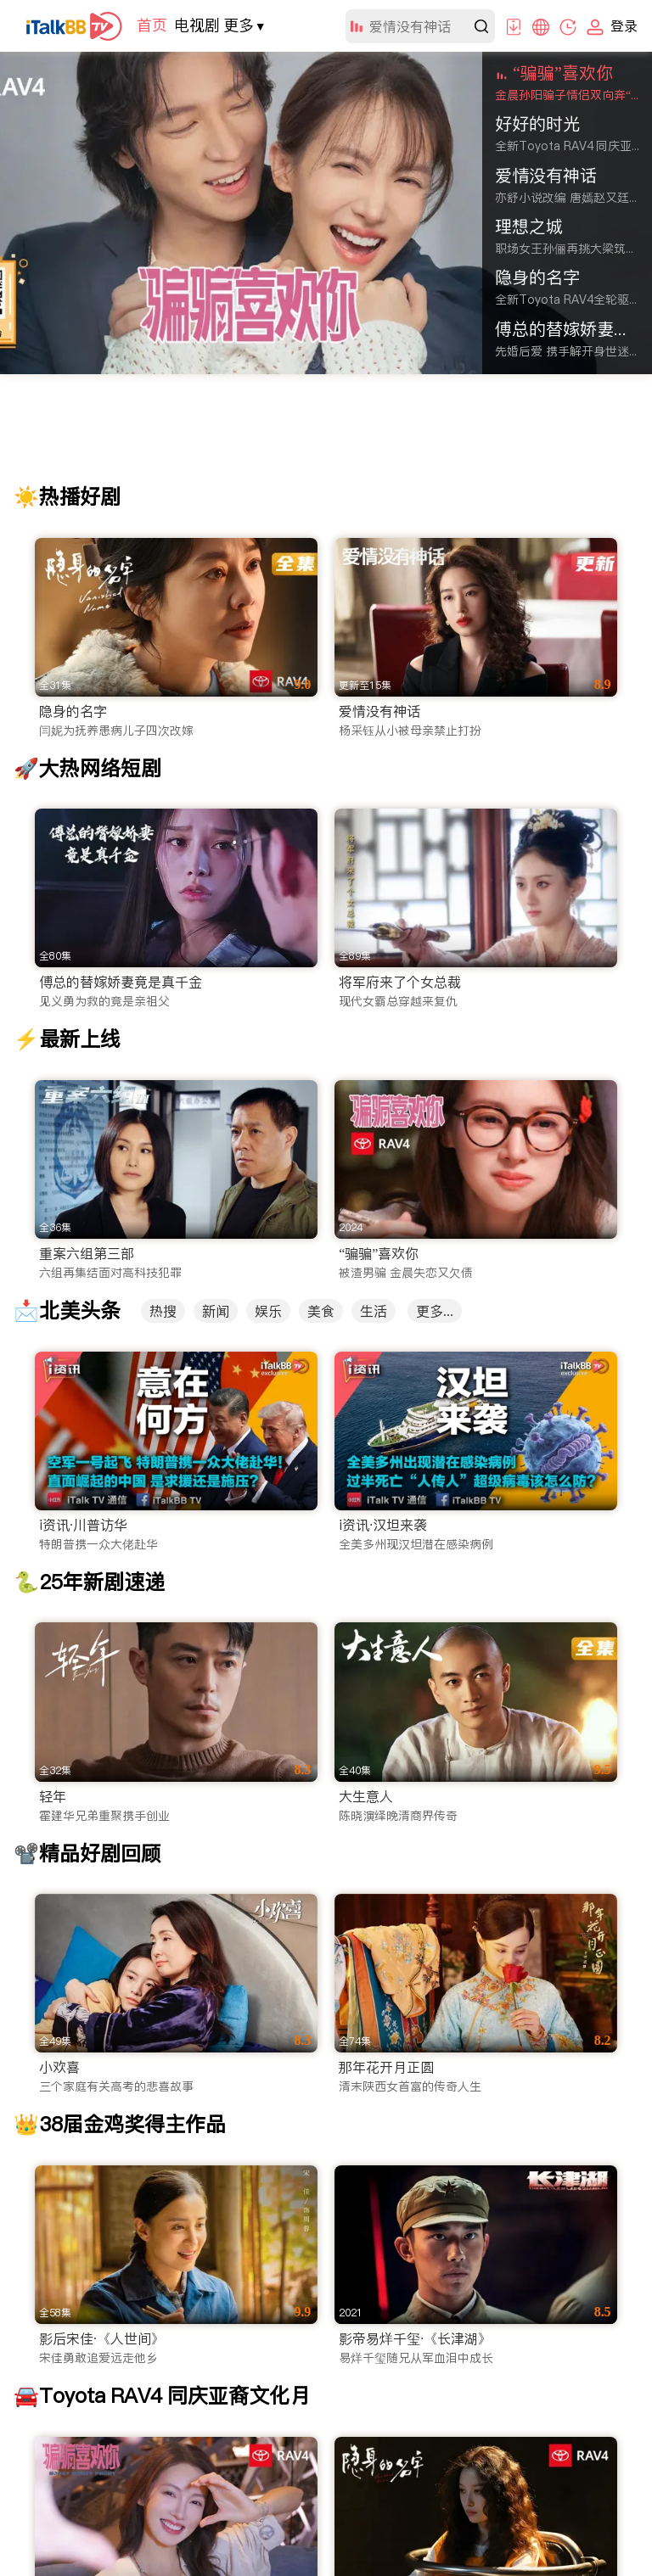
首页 (152, 25)
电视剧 (197, 25)
